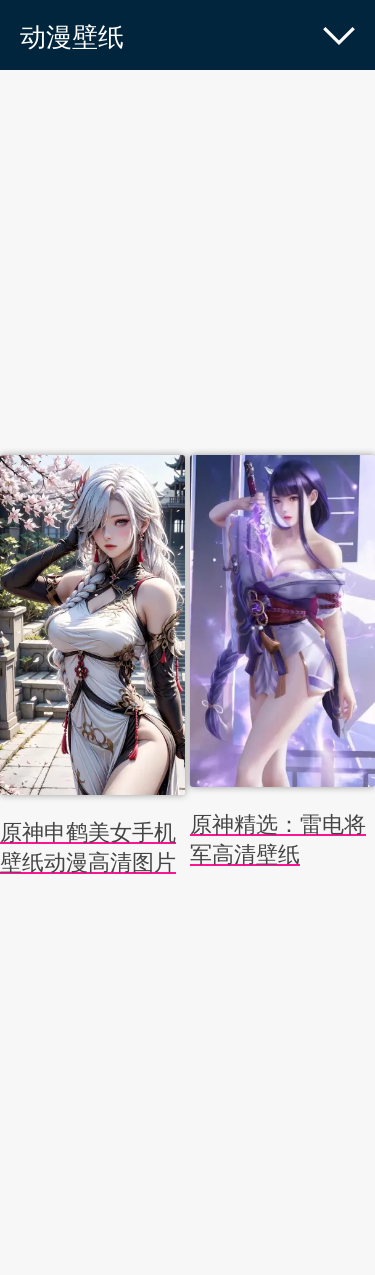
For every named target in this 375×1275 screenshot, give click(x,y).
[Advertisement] (187, 267)
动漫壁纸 (72, 37)
